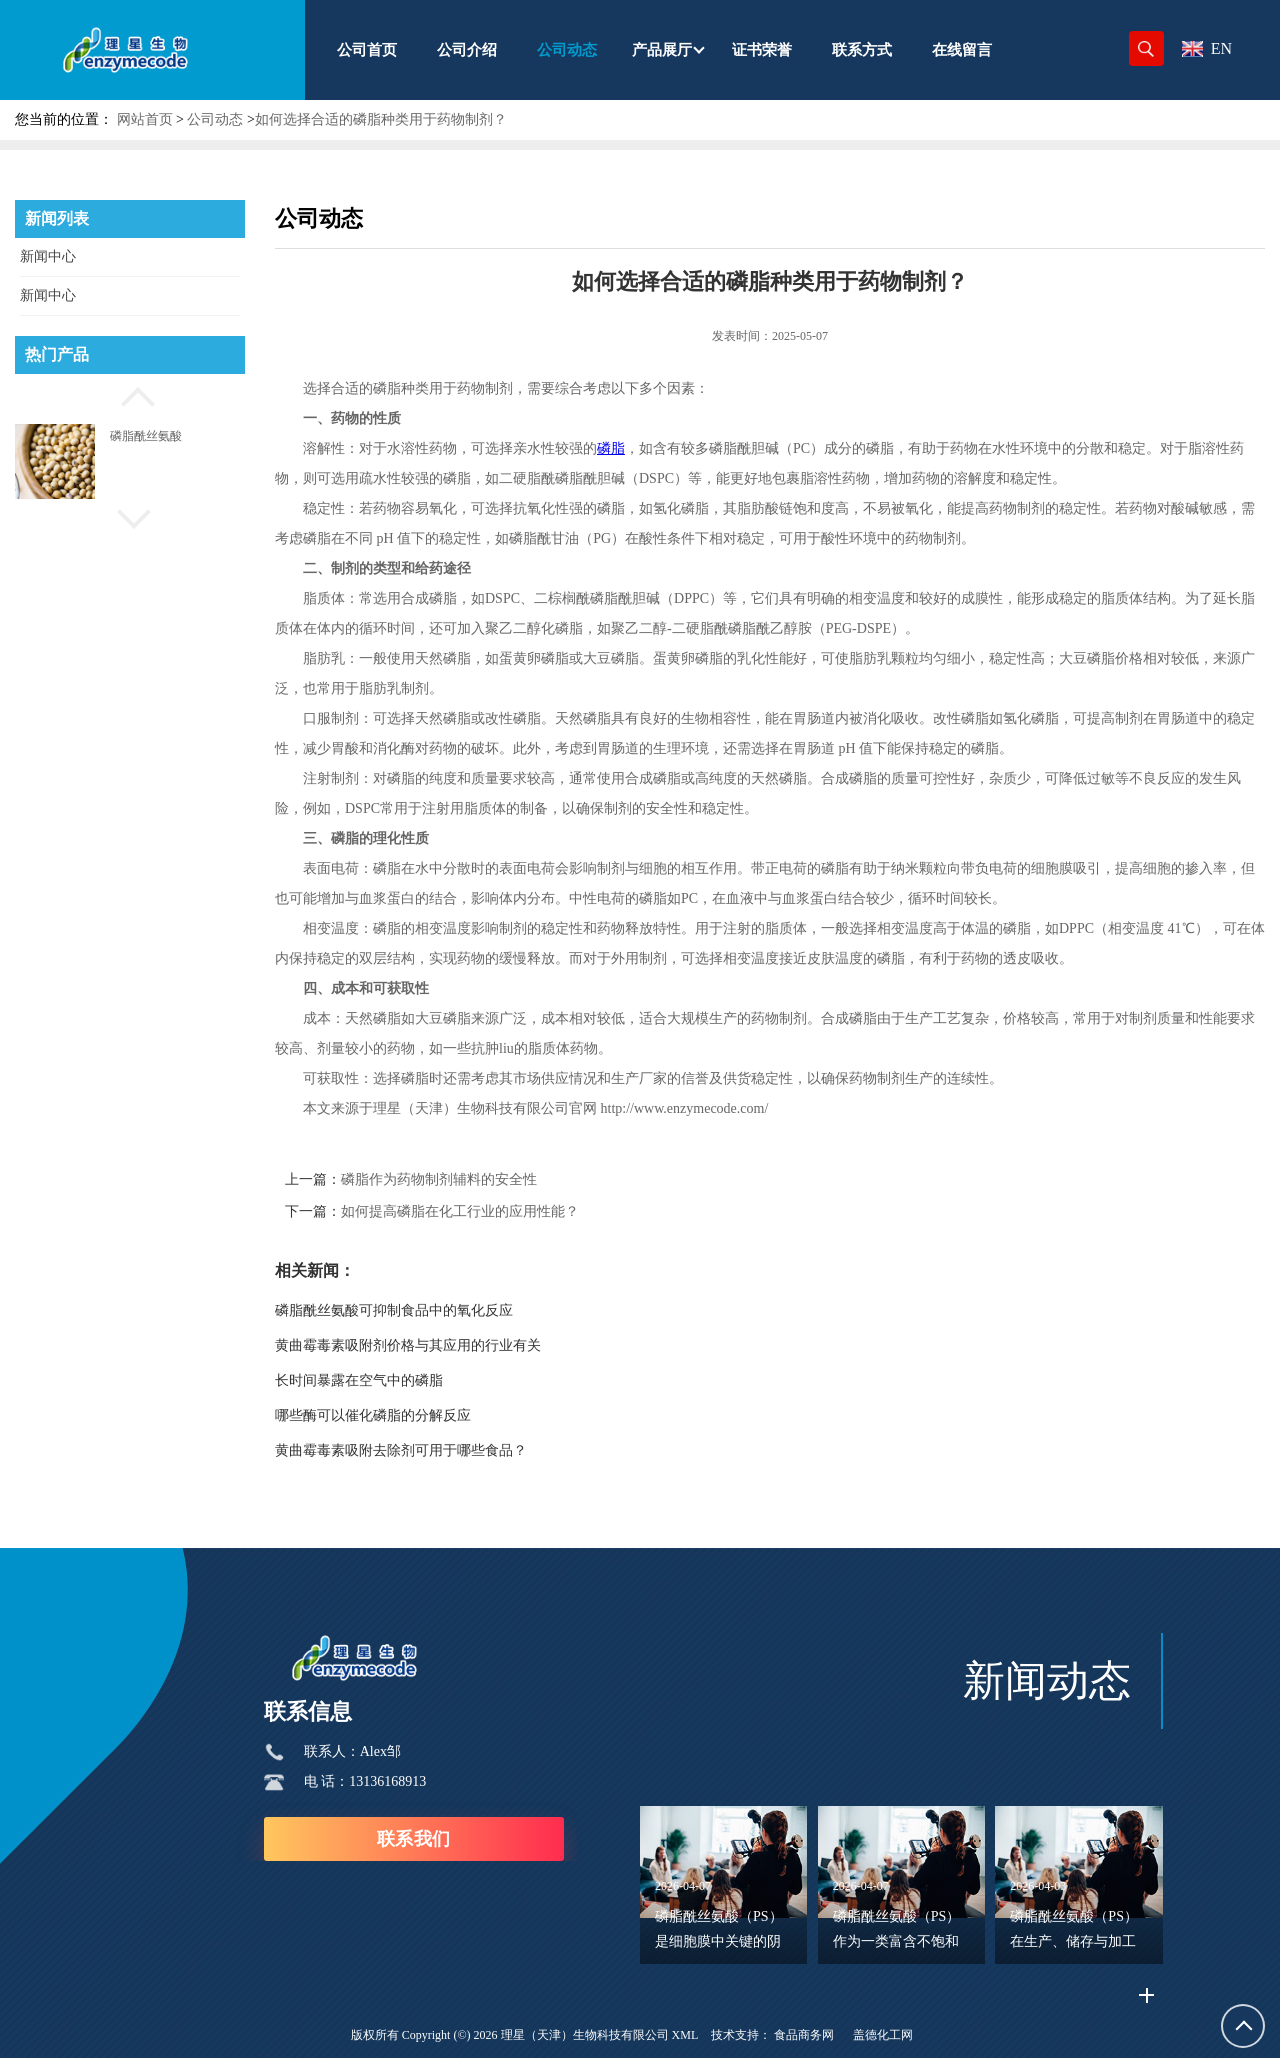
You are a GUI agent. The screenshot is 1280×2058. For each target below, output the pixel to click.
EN (1207, 48)
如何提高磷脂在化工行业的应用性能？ (460, 1211)
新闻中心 (48, 256)
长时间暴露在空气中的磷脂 (359, 1380)
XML (685, 2035)
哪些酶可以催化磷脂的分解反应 (373, 1415)
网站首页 (145, 119)
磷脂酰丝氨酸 (146, 436)
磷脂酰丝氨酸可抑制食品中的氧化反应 (394, 1310)
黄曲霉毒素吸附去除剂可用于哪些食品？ (401, 1450)
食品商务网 (804, 2035)
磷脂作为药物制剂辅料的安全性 (439, 1179)
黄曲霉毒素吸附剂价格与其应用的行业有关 (408, 1345)
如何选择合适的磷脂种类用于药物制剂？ (381, 119)
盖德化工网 (883, 2035)
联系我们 (414, 1839)
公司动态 (215, 119)
